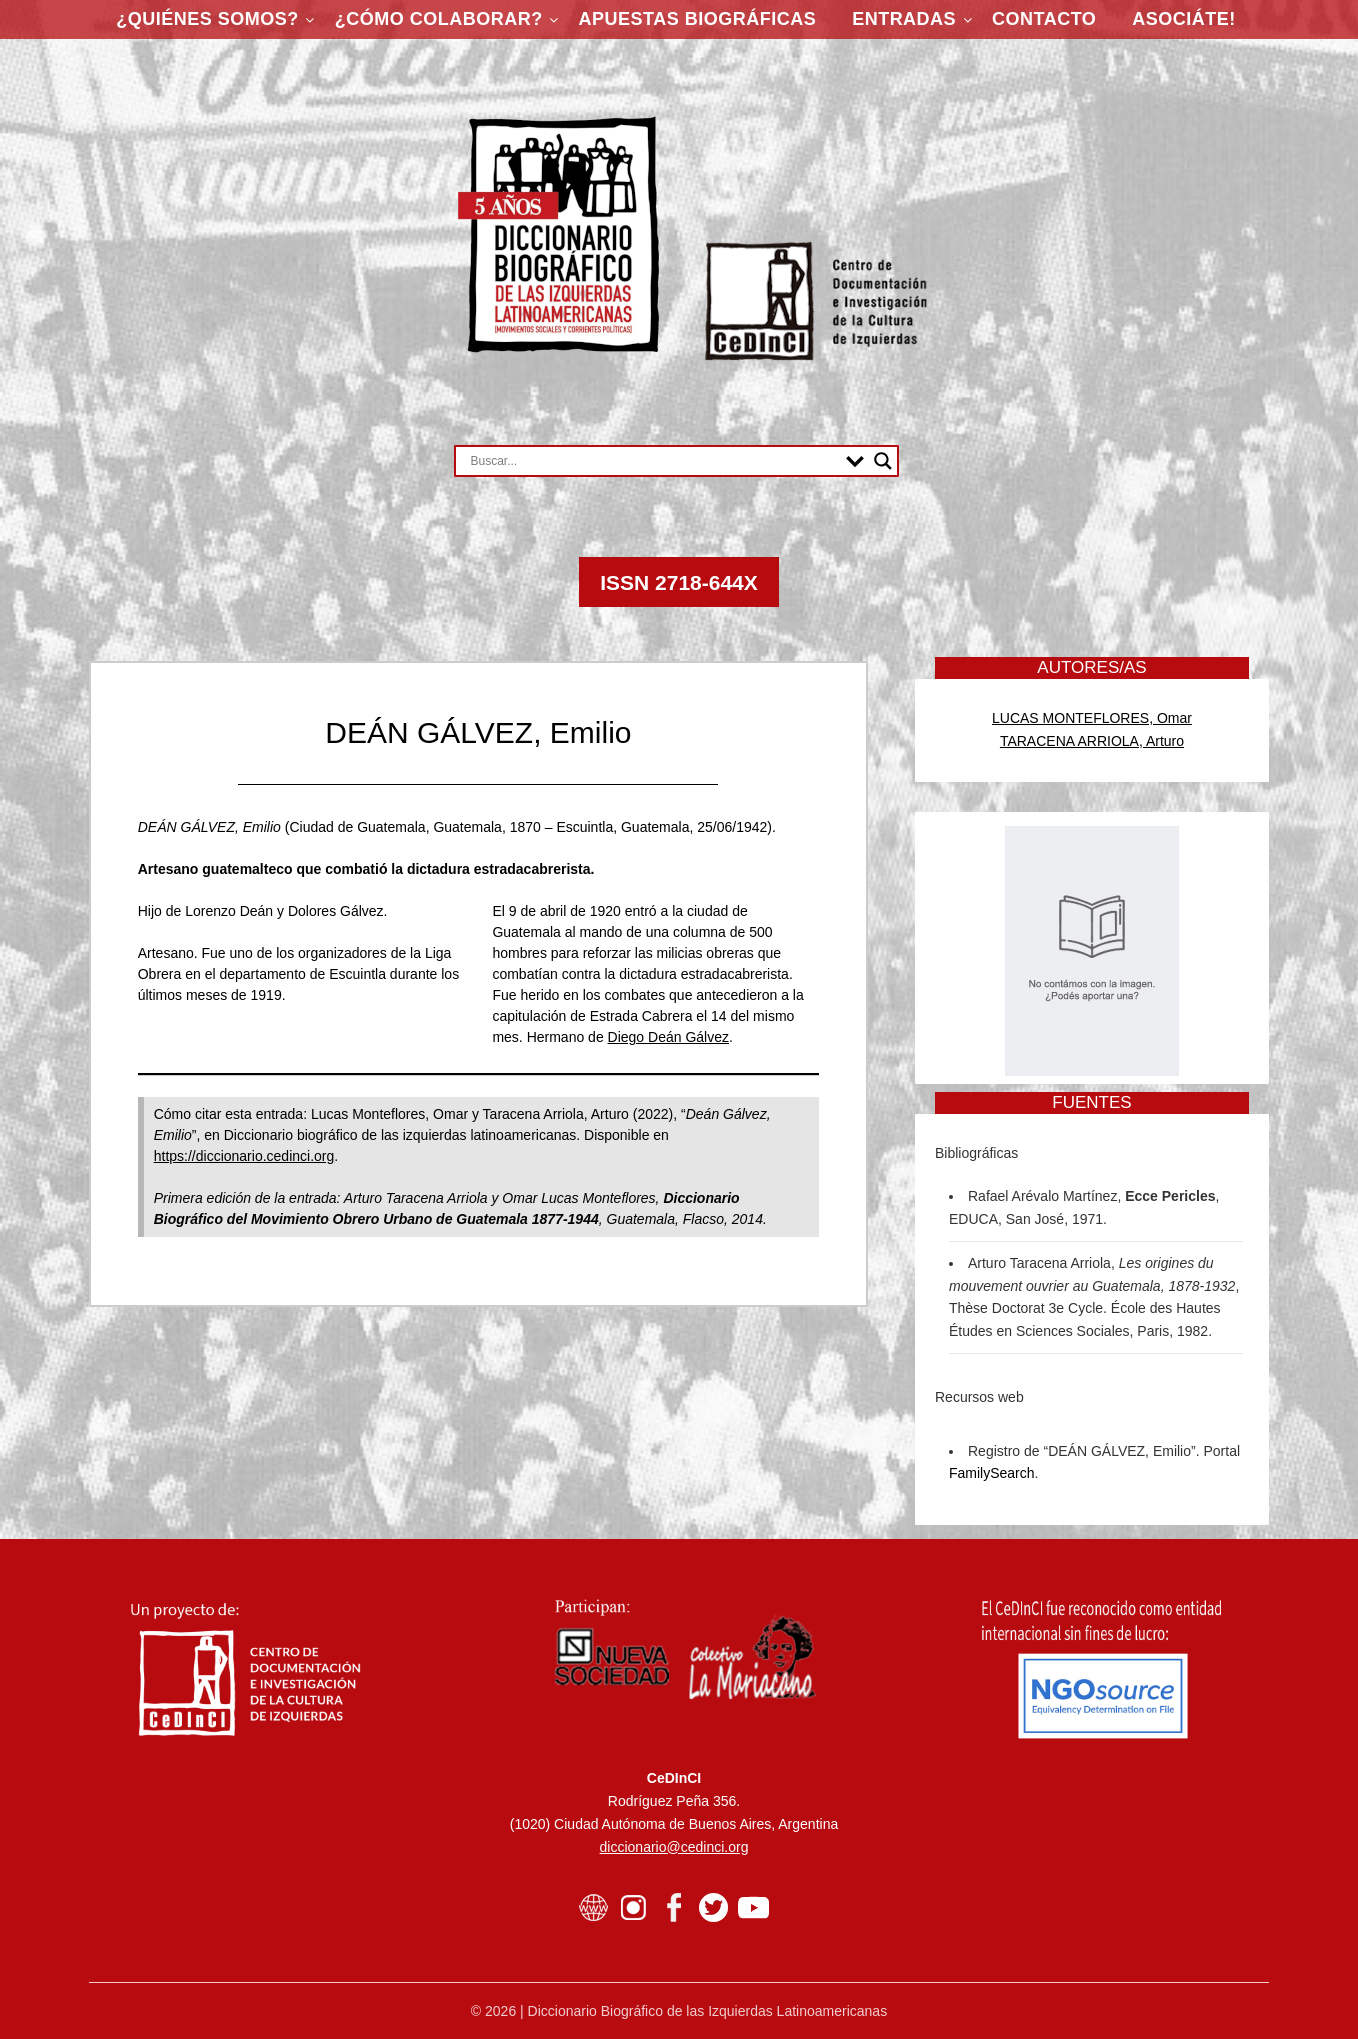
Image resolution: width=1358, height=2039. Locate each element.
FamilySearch (992, 1473)
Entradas (904, 19)
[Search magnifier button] (883, 461)
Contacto (1044, 19)
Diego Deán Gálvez (668, 1037)
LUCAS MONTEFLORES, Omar (1092, 718)
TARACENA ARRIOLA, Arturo (1092, 741)
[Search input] (653, 461)
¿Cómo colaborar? (439, 19)
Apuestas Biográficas (698, 19)
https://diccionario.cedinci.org (244, 1156)
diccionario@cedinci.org (674, 1847)
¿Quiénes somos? (207, 19)
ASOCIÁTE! (1184, 19)
